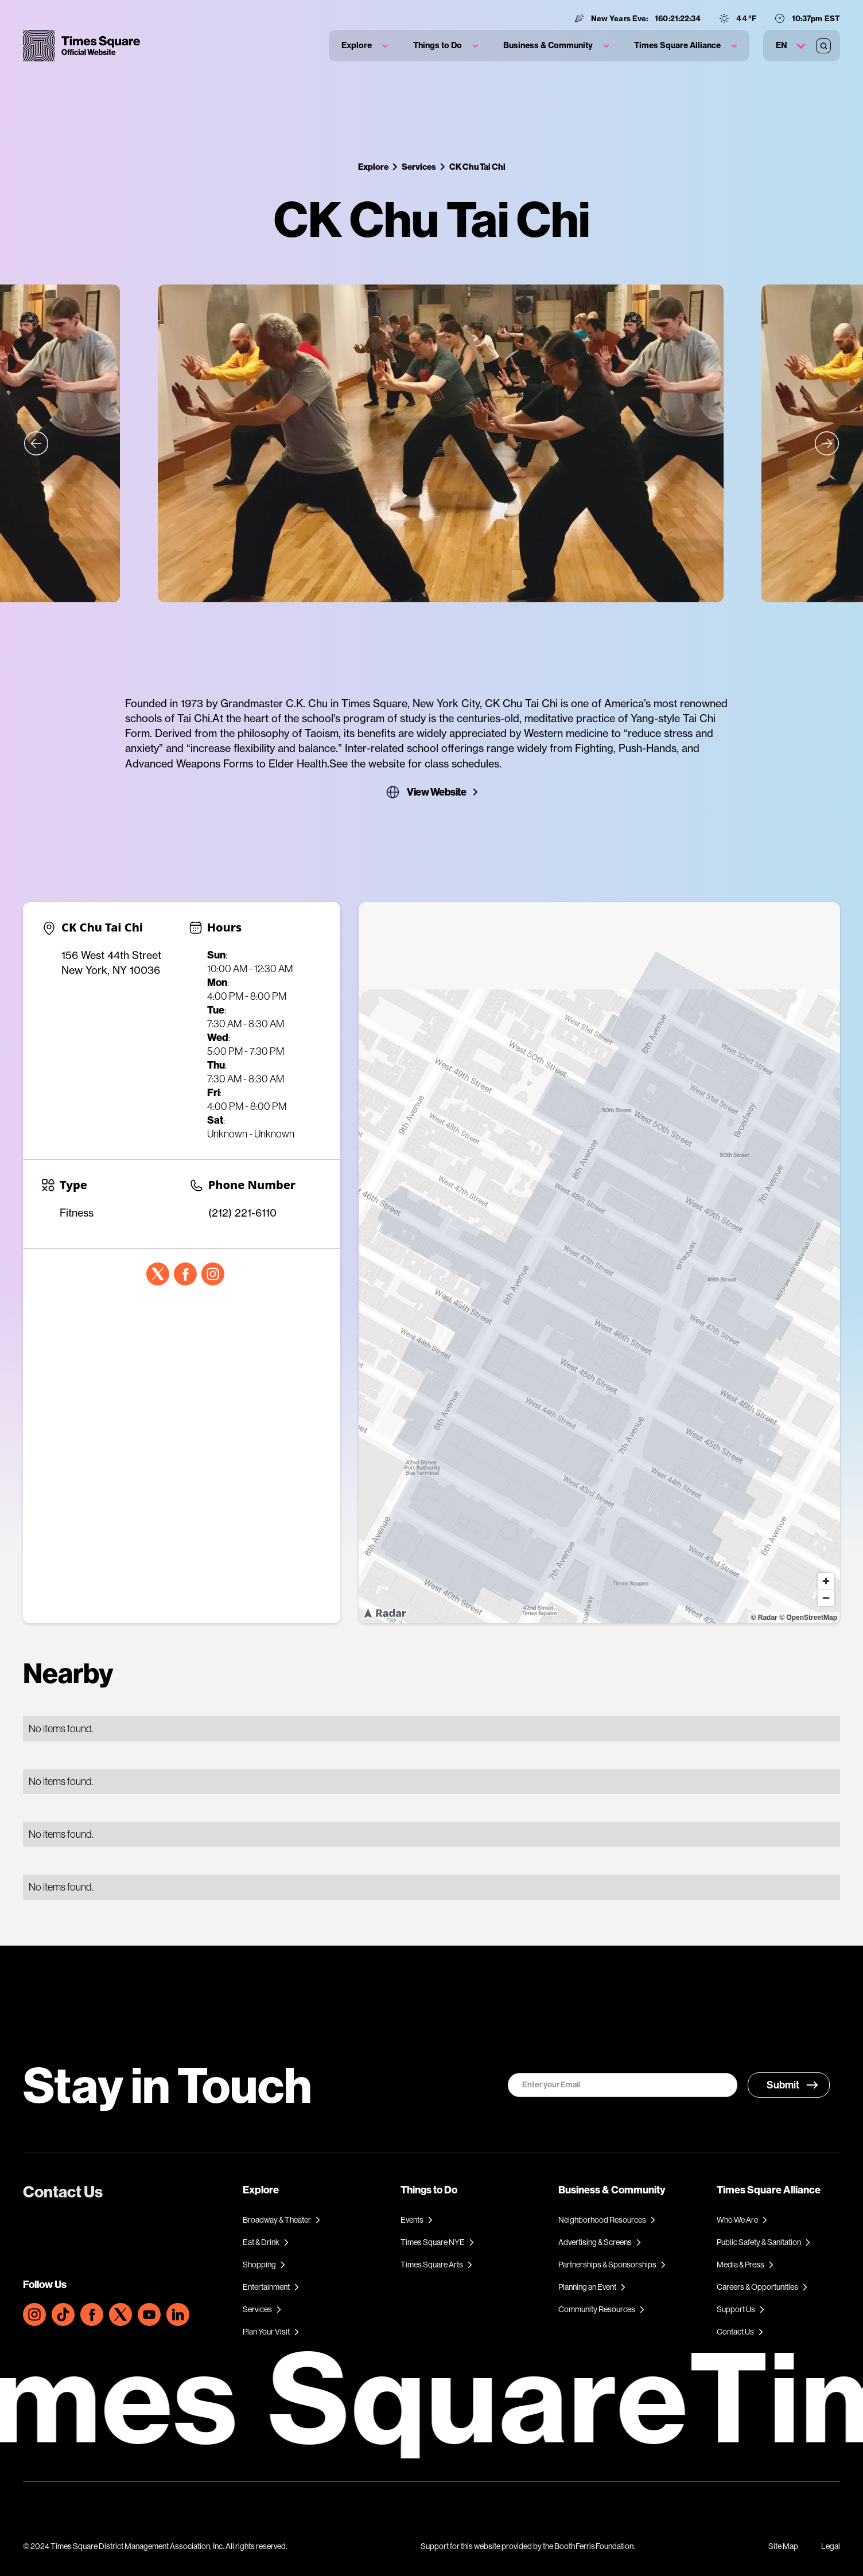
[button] (365, 45)
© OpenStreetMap (808, 1618)
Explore (373, 166)
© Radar (764, 1618)
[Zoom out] (826, 1597)
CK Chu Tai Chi (477, 166)
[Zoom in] (826, 1581)
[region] (599, 1263)
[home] (81, 45)
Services (419, 166)
